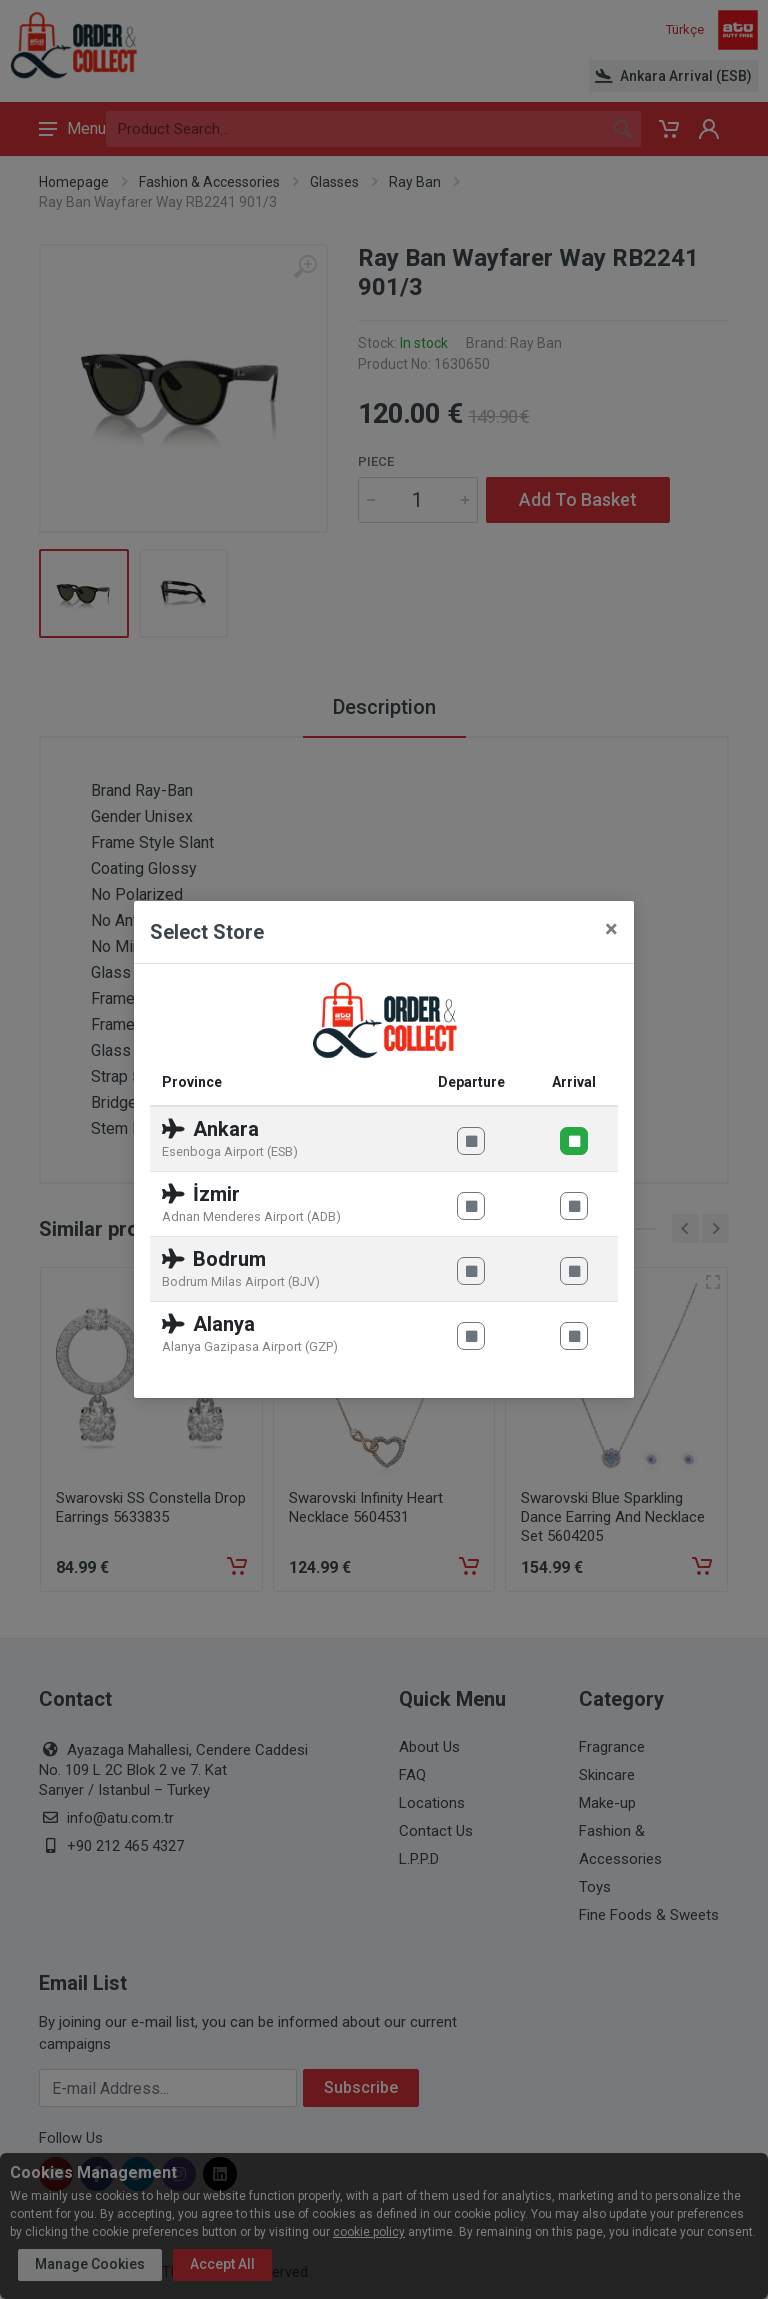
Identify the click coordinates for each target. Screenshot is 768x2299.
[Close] (611, 929)
